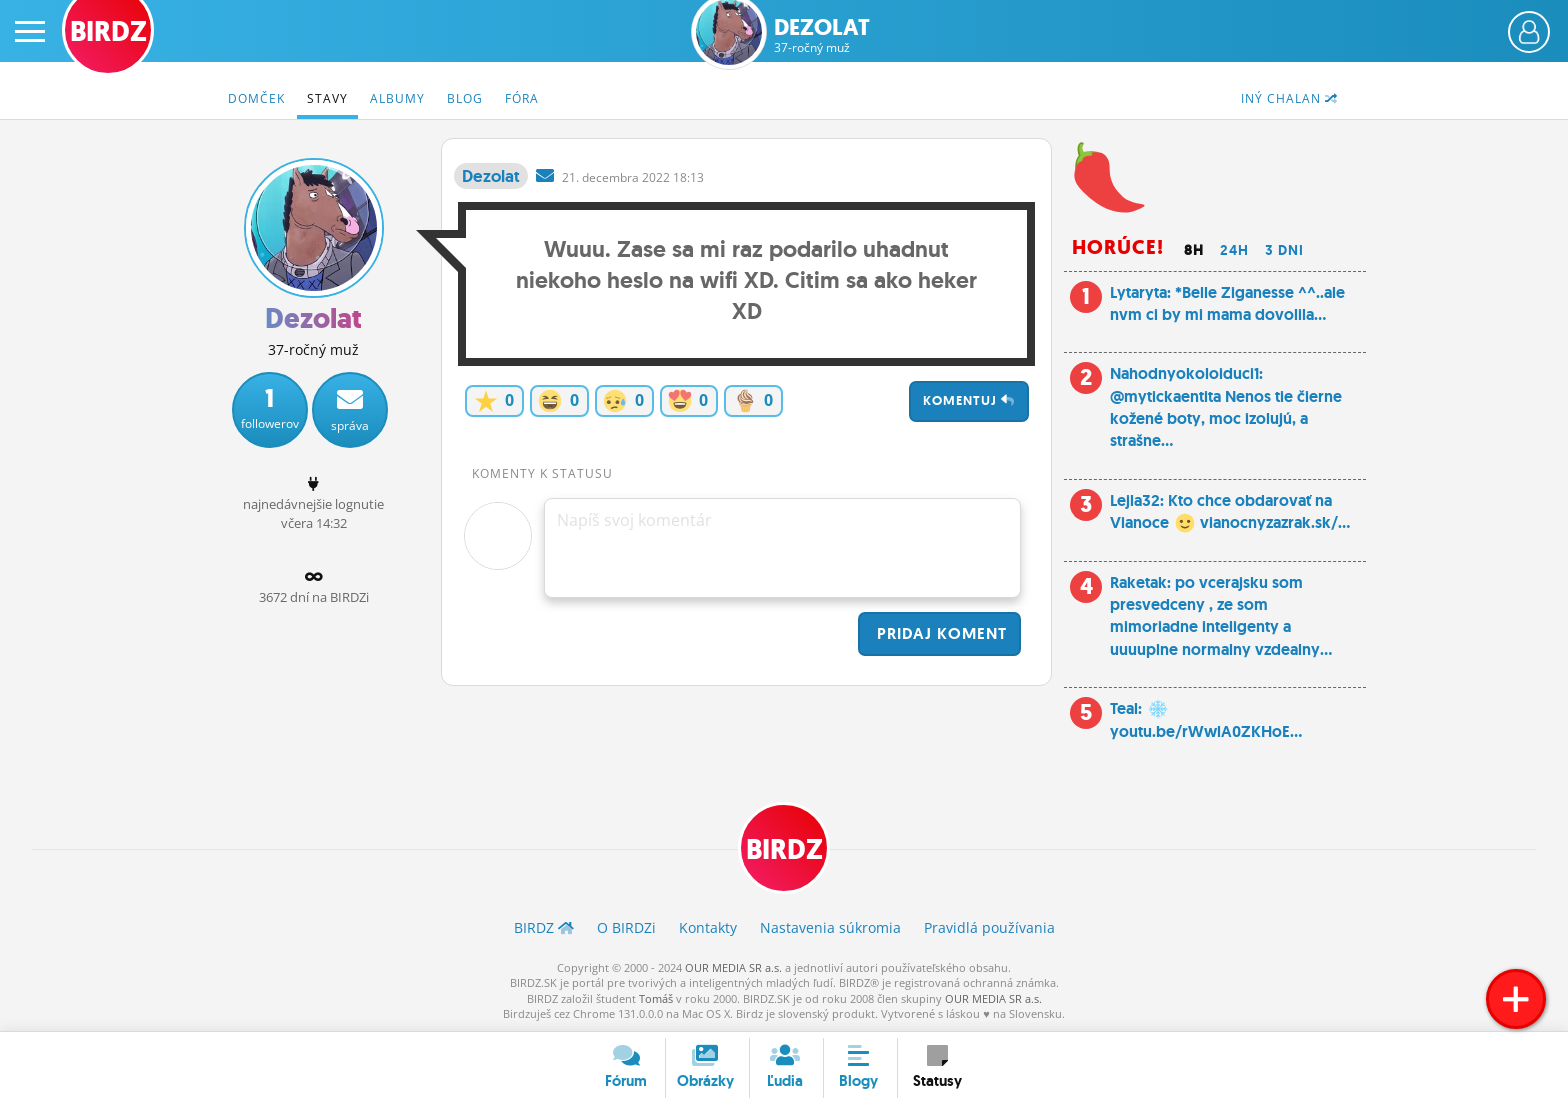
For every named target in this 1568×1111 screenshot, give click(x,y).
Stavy (327, 98)
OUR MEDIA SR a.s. (733, 967)
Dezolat (822, 35)
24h (1234, 250)
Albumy (397, 98)
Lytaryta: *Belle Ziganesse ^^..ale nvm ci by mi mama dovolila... (1227, 303)
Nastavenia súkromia (830, 927)
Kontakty (708, 927)
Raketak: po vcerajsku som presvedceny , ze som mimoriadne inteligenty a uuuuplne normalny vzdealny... (1221, 616)
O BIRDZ (626, 927)
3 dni (1284, 250)
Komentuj (969, 400)
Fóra (522, 98)
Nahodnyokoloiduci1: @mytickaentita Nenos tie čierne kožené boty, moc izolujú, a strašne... (1226, 407)
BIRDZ (784, 849)
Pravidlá (989, 927)
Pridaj (939, 633)
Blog (465, 98)
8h (1194, 250)
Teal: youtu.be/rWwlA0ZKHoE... (1206, 719)
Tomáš (656, 998)
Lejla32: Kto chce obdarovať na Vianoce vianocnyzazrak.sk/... (1230, 511)
